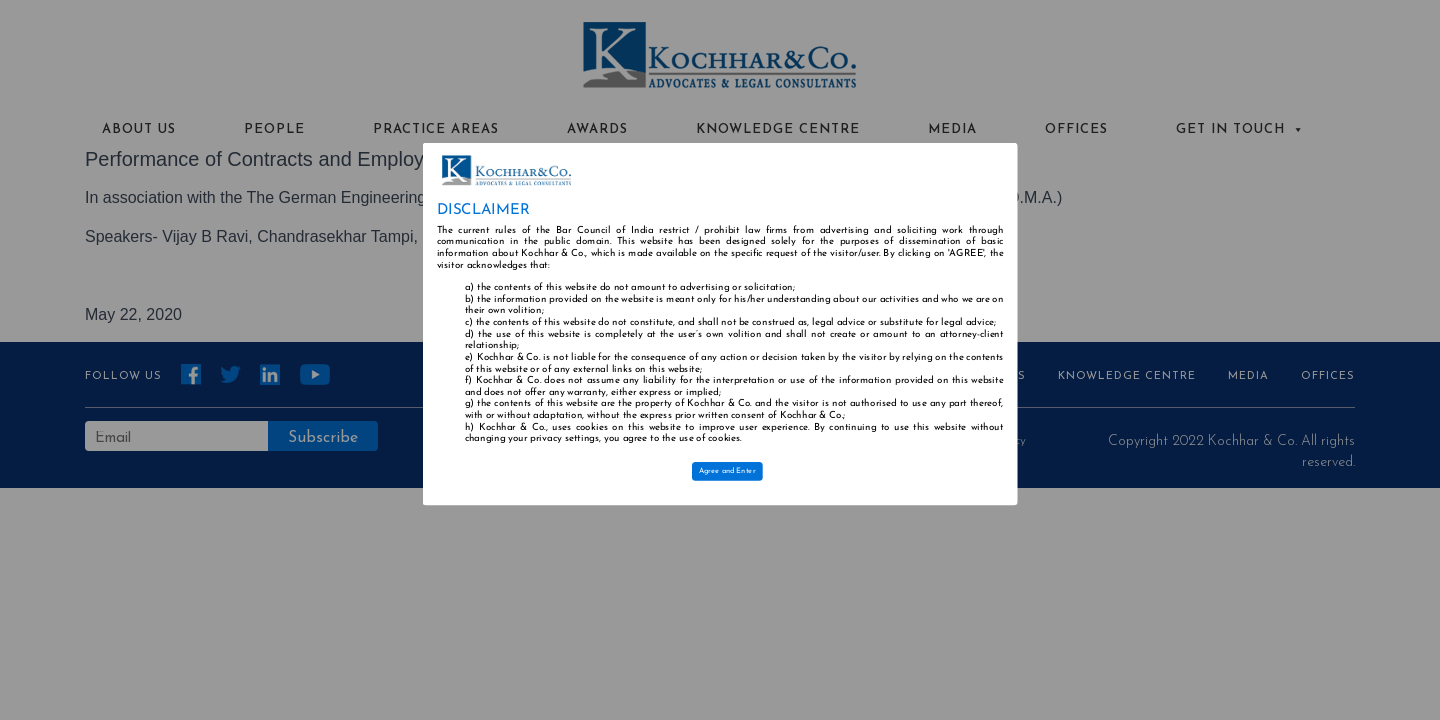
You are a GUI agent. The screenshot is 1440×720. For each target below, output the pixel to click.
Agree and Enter (727, 471)
